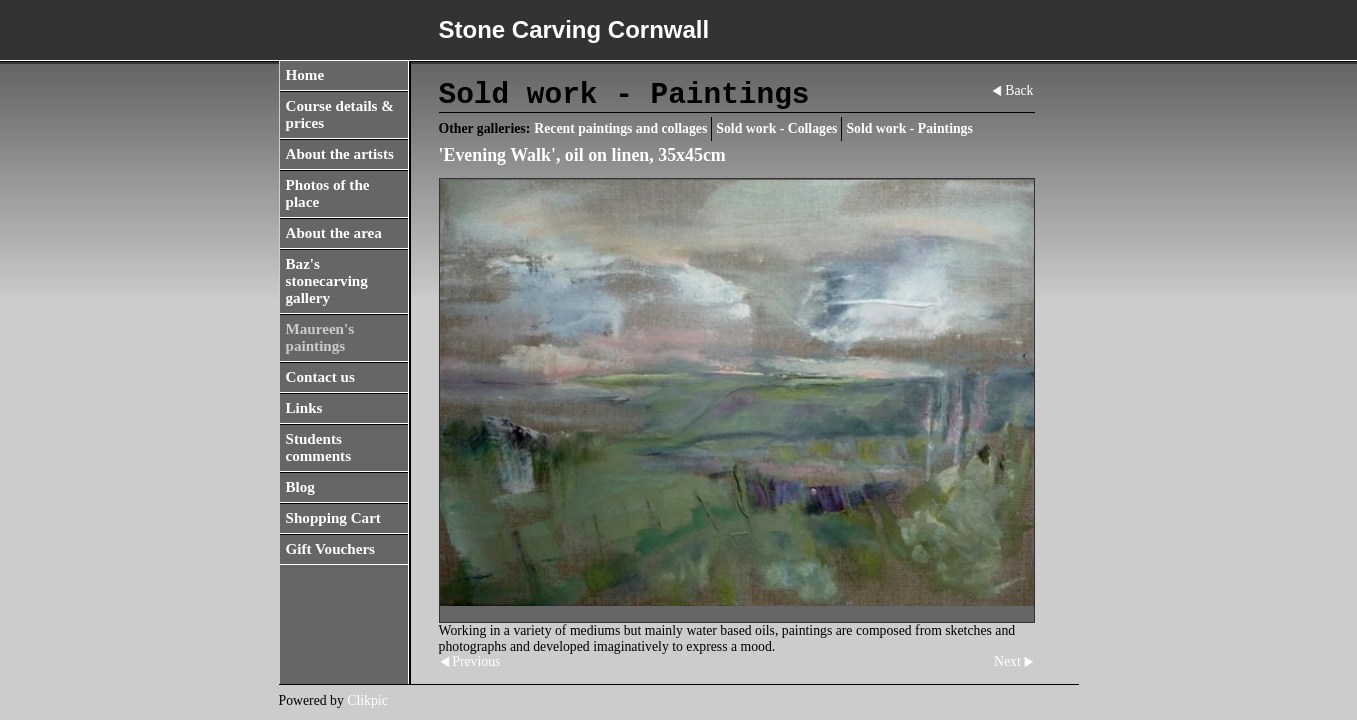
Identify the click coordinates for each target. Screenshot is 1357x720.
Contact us (320, 377)
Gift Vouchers (331, 549)
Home (305, 75)
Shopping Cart (333, 518)
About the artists (340, 154)
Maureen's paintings (320, 337)
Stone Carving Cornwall (574, 29)
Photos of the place (328, 193)
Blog (300, 487)
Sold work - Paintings (909, 128)
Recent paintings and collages (620, 128)
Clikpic (367, 700)
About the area (334, 233)
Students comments (319, 447)
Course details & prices (340, 114)
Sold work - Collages (776, 128)
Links (304, 408)
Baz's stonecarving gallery (327, 281)
